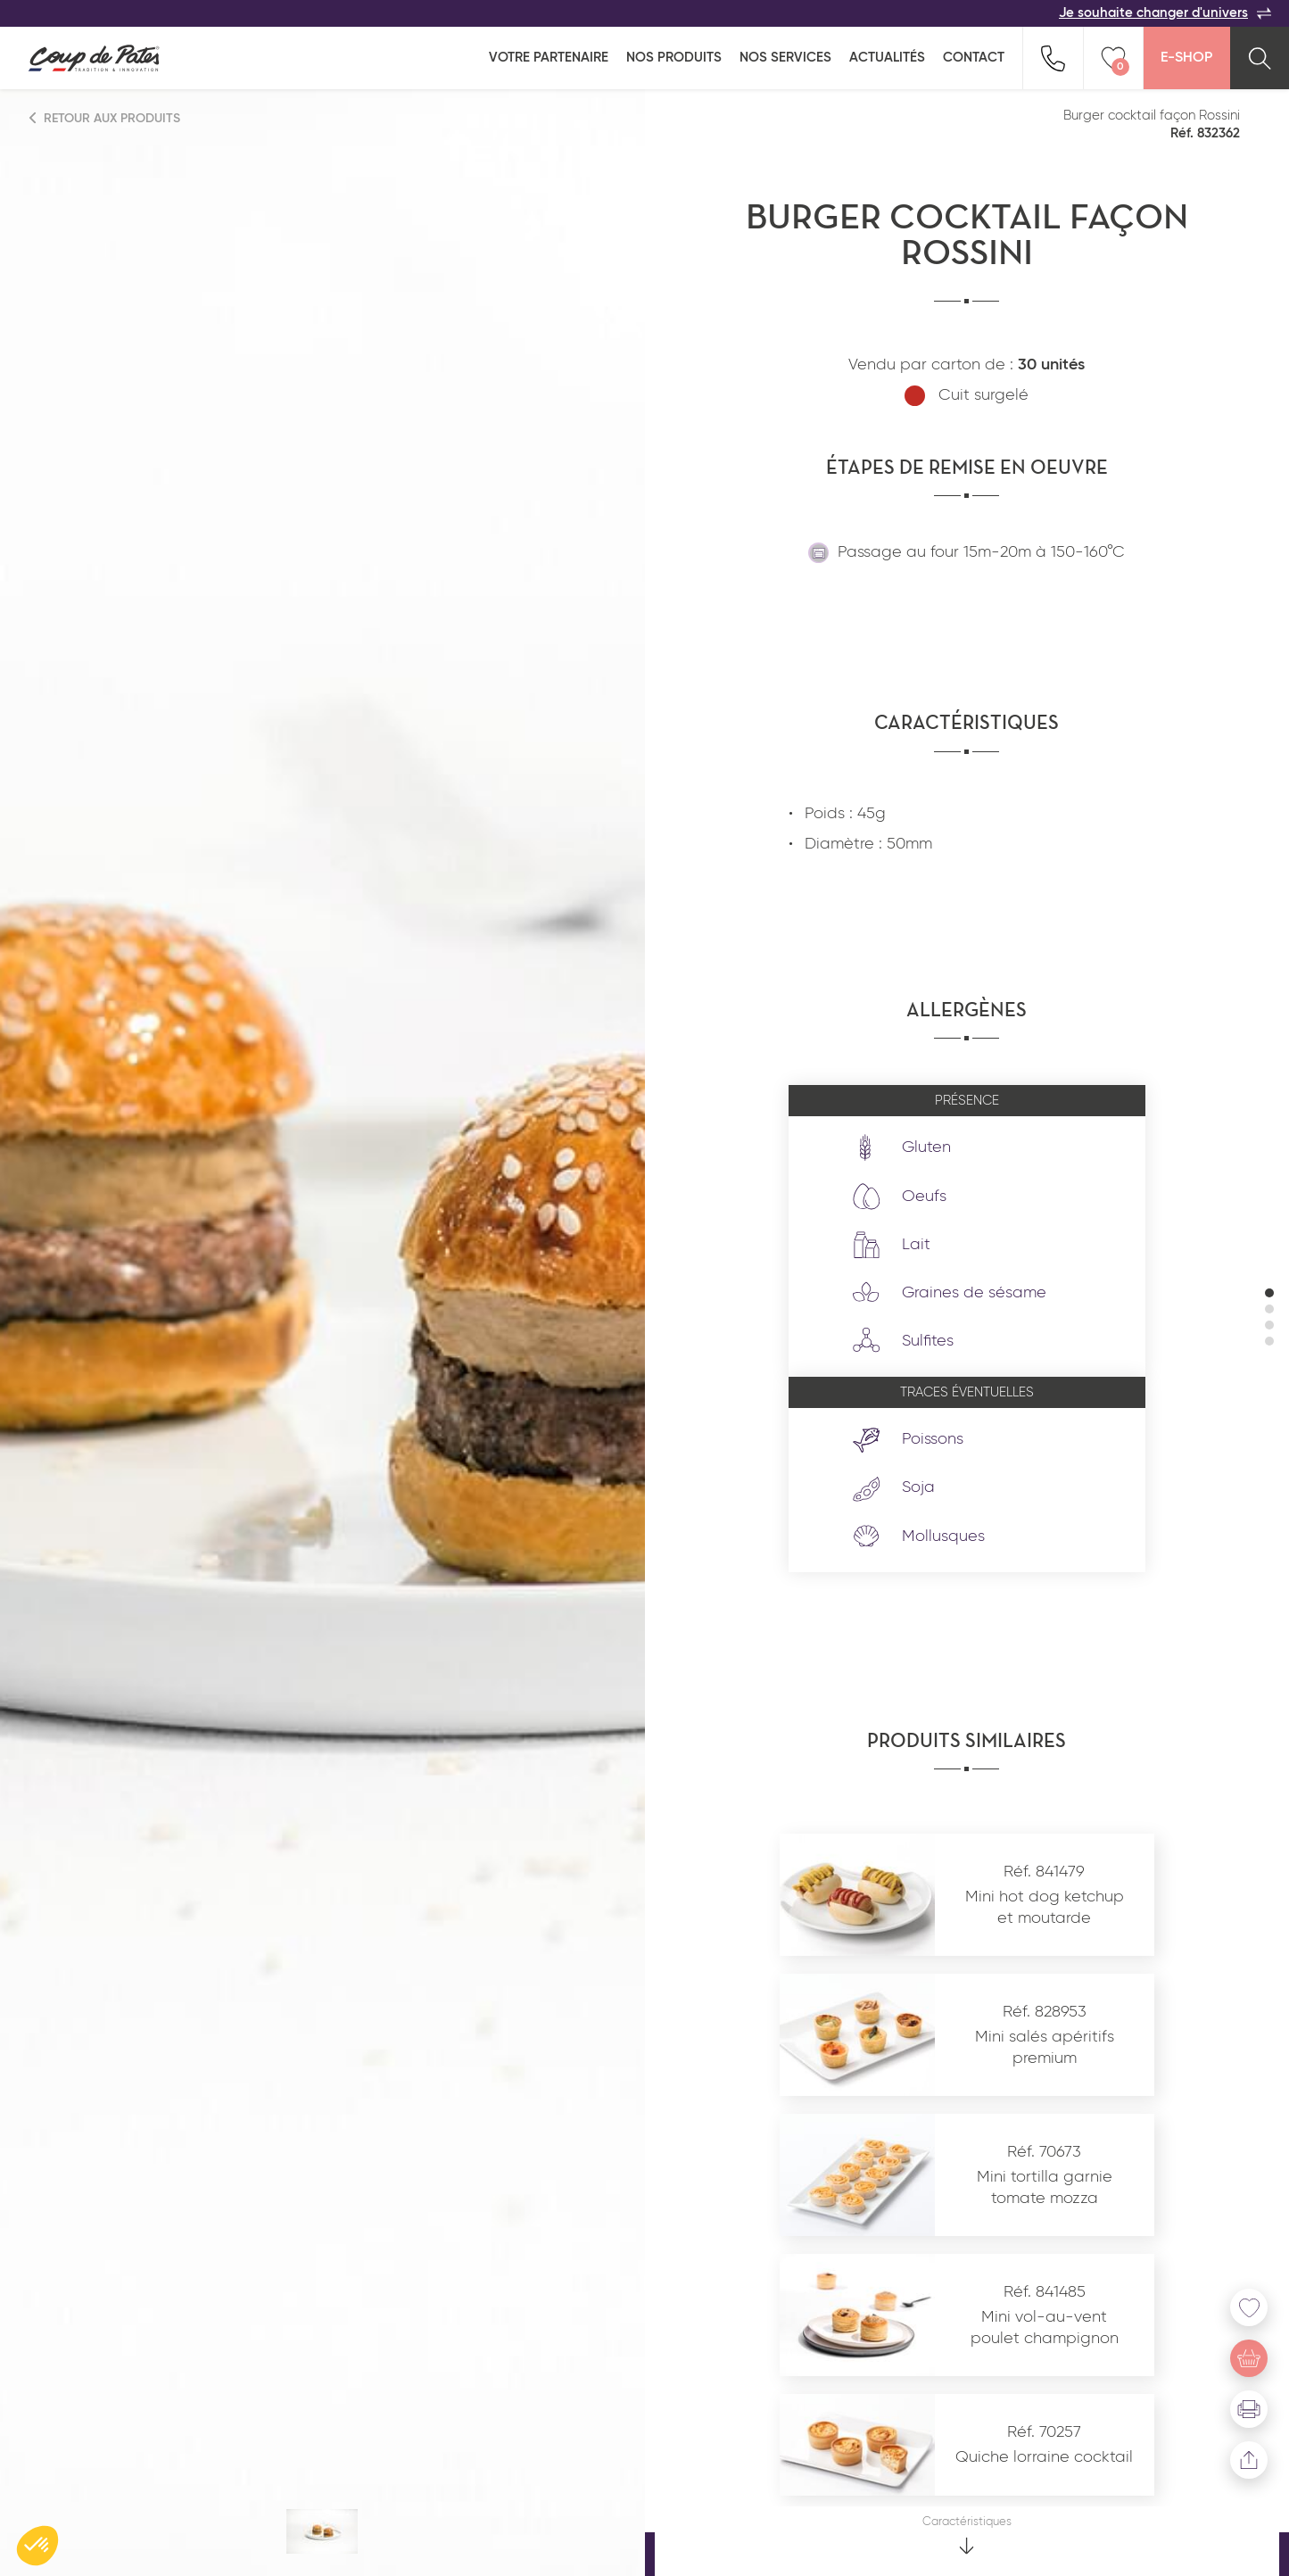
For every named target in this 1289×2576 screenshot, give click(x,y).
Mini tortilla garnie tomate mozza (1044, 2187)
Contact (973, 57)
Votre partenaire (548, 57)
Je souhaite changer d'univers (1165, 13)
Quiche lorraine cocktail (1044, 2457)
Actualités (887, 57)
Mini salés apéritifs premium (1044, 2047)
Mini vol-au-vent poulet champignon (1045, 2327)
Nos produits (674, 57)
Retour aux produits (105, 118)
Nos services (785, 57)
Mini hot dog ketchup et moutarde (1044, 1907)
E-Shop (1186, 58)
